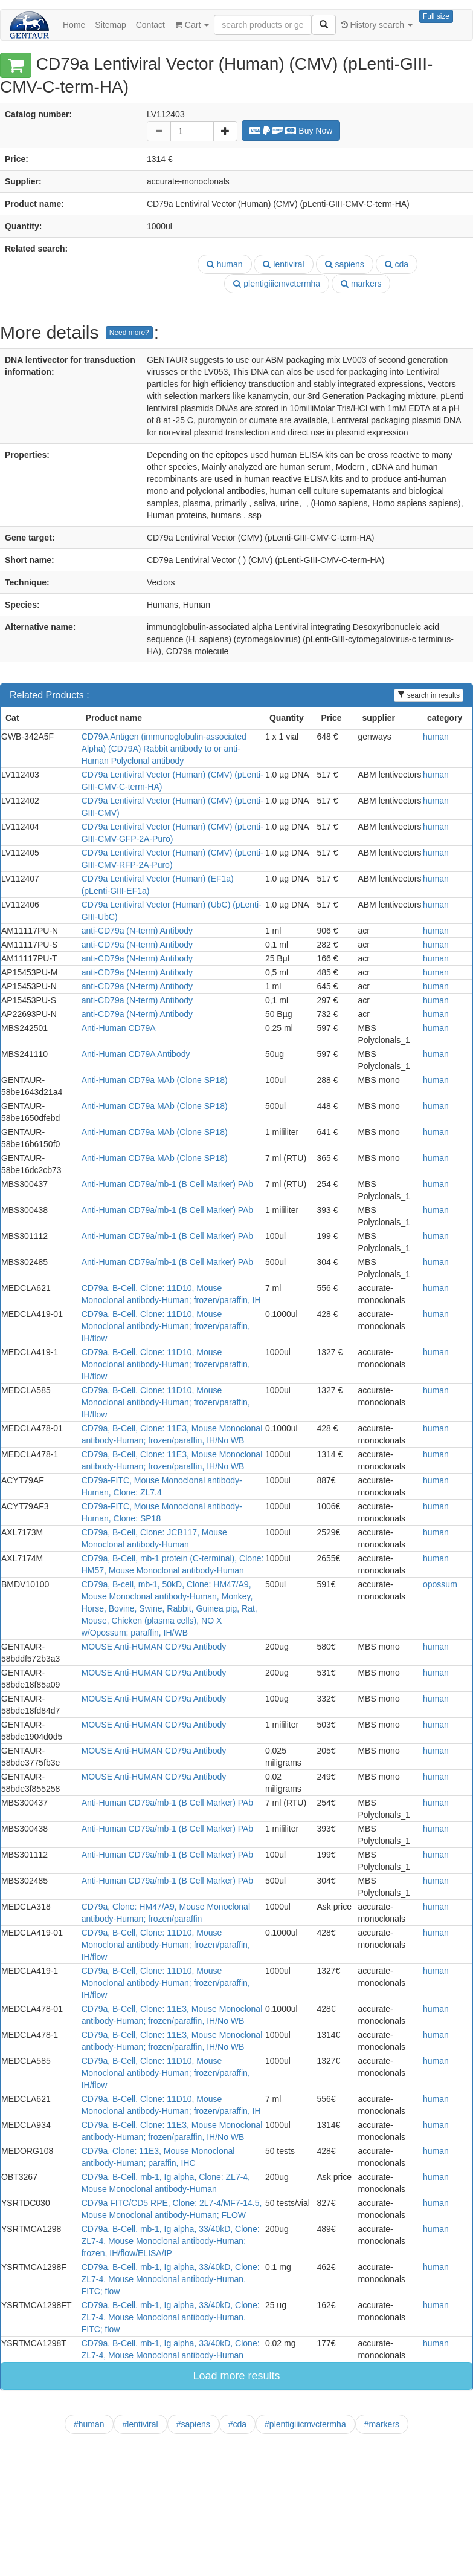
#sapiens (193, 2424)
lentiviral (283, 264)
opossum (440, 1584)
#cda (237, 2424)
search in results (428, 695)
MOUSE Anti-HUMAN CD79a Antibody (154, 1646)
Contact (150, 25)
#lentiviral (140, 2424)
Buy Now (291, 130)
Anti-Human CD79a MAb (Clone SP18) (155, 1080)
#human (89, 2424)
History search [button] (377, 25)
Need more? (129, 332)
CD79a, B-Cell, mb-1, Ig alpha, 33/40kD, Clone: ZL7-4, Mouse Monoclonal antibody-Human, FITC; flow (171, 2279)
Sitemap (110, 25)
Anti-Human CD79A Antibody (136, 1054)
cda (396, 264)
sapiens (344, 264)
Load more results (236, 2376)
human (225, 264)
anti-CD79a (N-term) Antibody (137, 930)
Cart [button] (192, 25)
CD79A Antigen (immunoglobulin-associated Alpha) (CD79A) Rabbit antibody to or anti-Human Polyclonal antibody (164, 749)
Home (74, 25)
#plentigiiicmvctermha (305, 2424)
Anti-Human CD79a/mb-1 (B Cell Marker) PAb (168, 1184)
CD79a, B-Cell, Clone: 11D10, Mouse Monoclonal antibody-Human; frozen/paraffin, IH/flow (166, 1326)
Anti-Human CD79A (119, 1028)
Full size (436, 16)
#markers (381, 2424)
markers (361, 283)
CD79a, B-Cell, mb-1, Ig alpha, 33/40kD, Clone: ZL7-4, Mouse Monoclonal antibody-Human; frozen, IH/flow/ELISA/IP (171, 2241)
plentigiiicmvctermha (276, 283)
